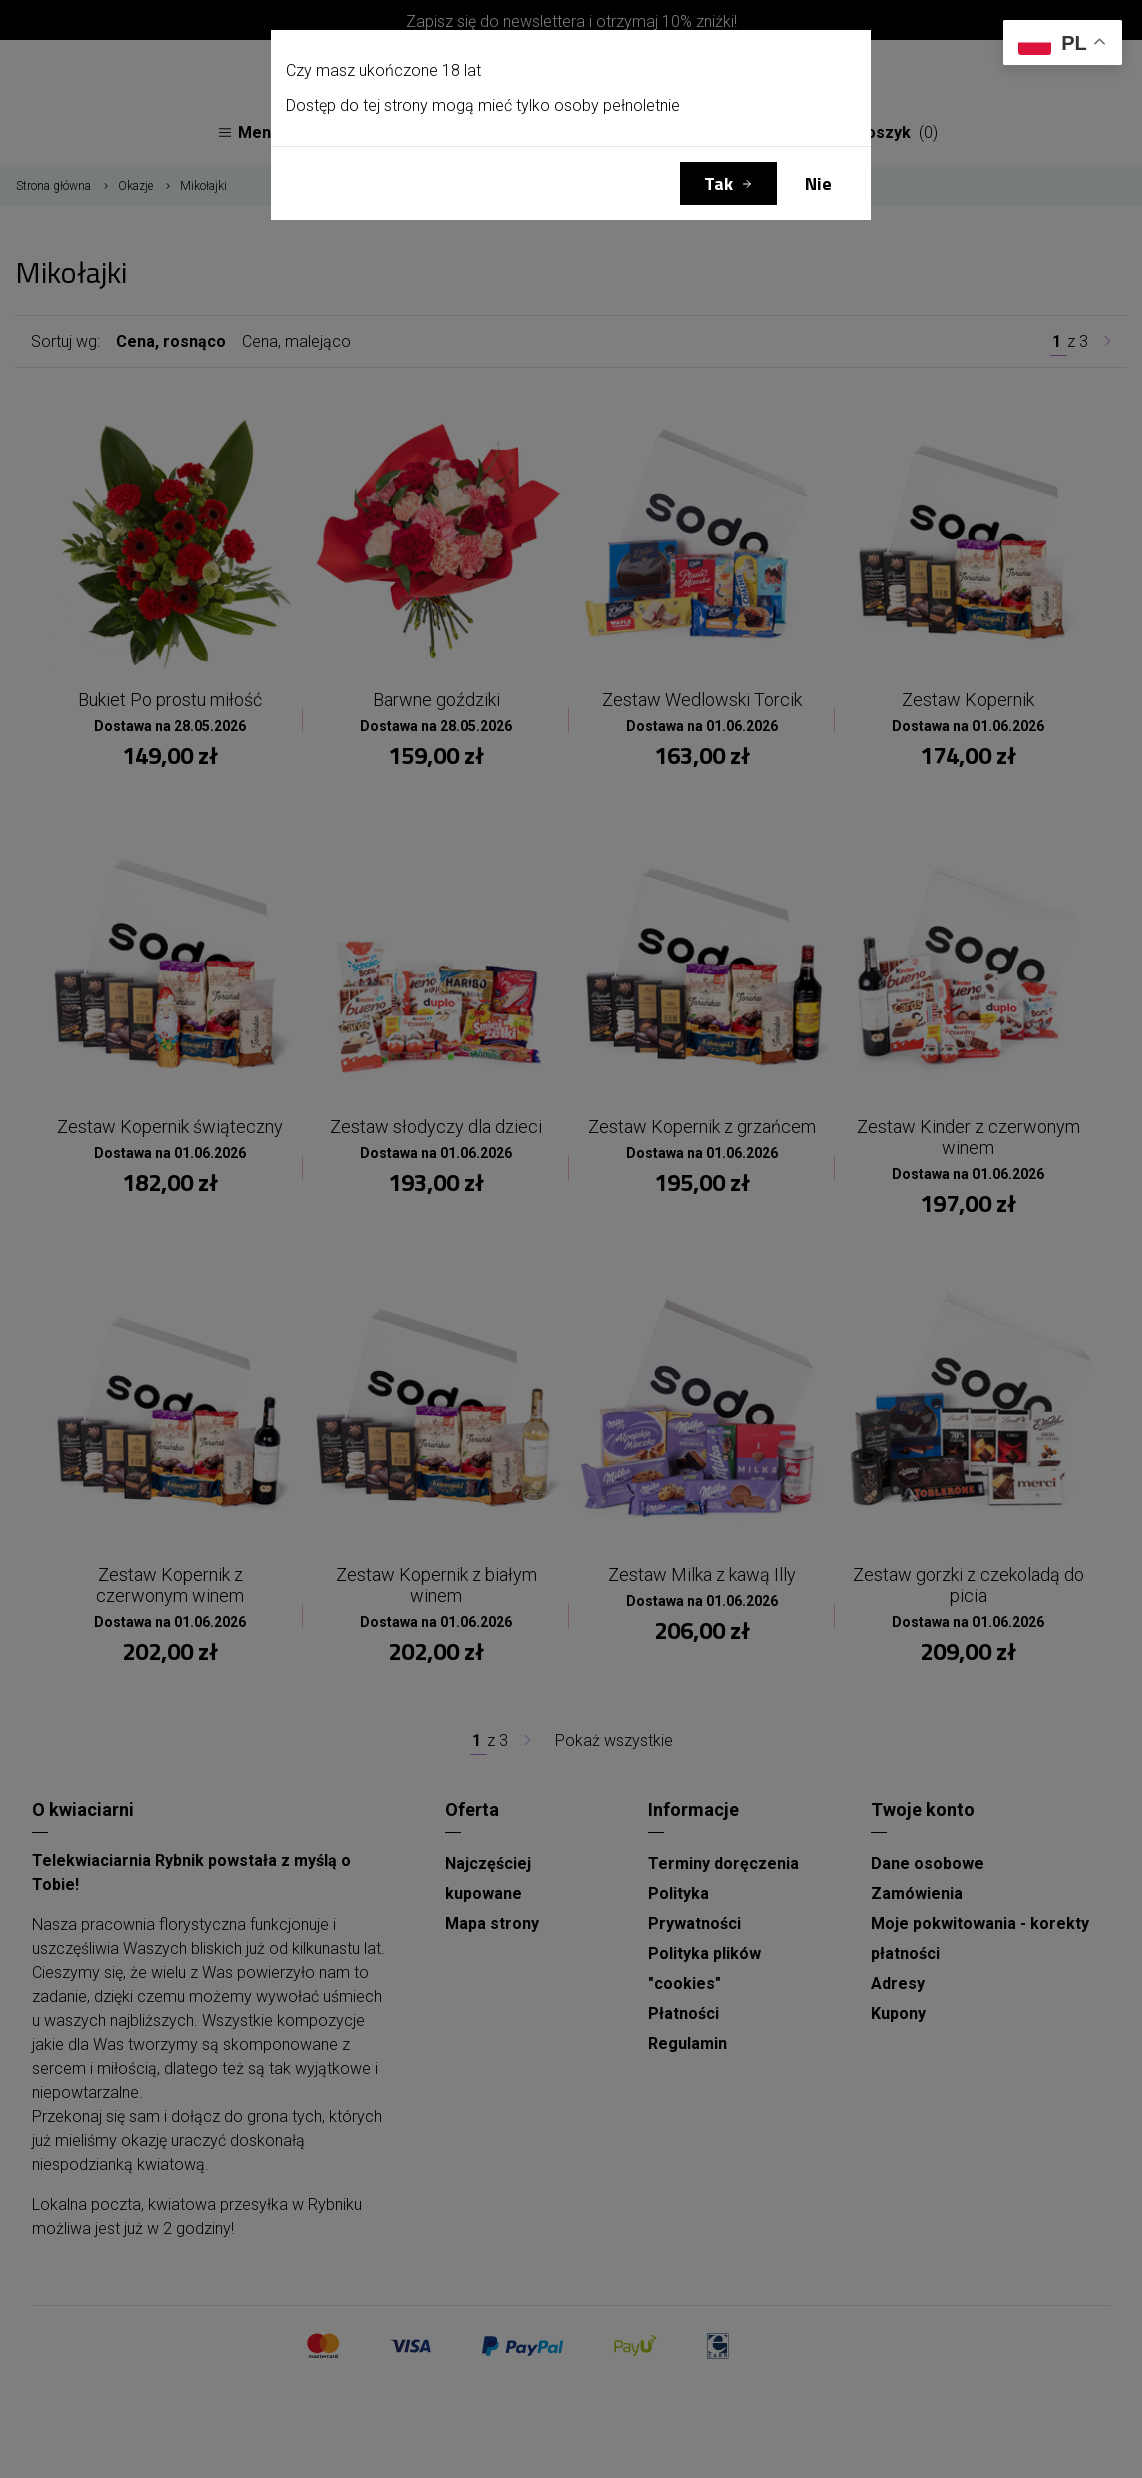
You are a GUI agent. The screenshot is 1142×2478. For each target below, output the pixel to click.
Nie (818, 183)
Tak (718, 183)
